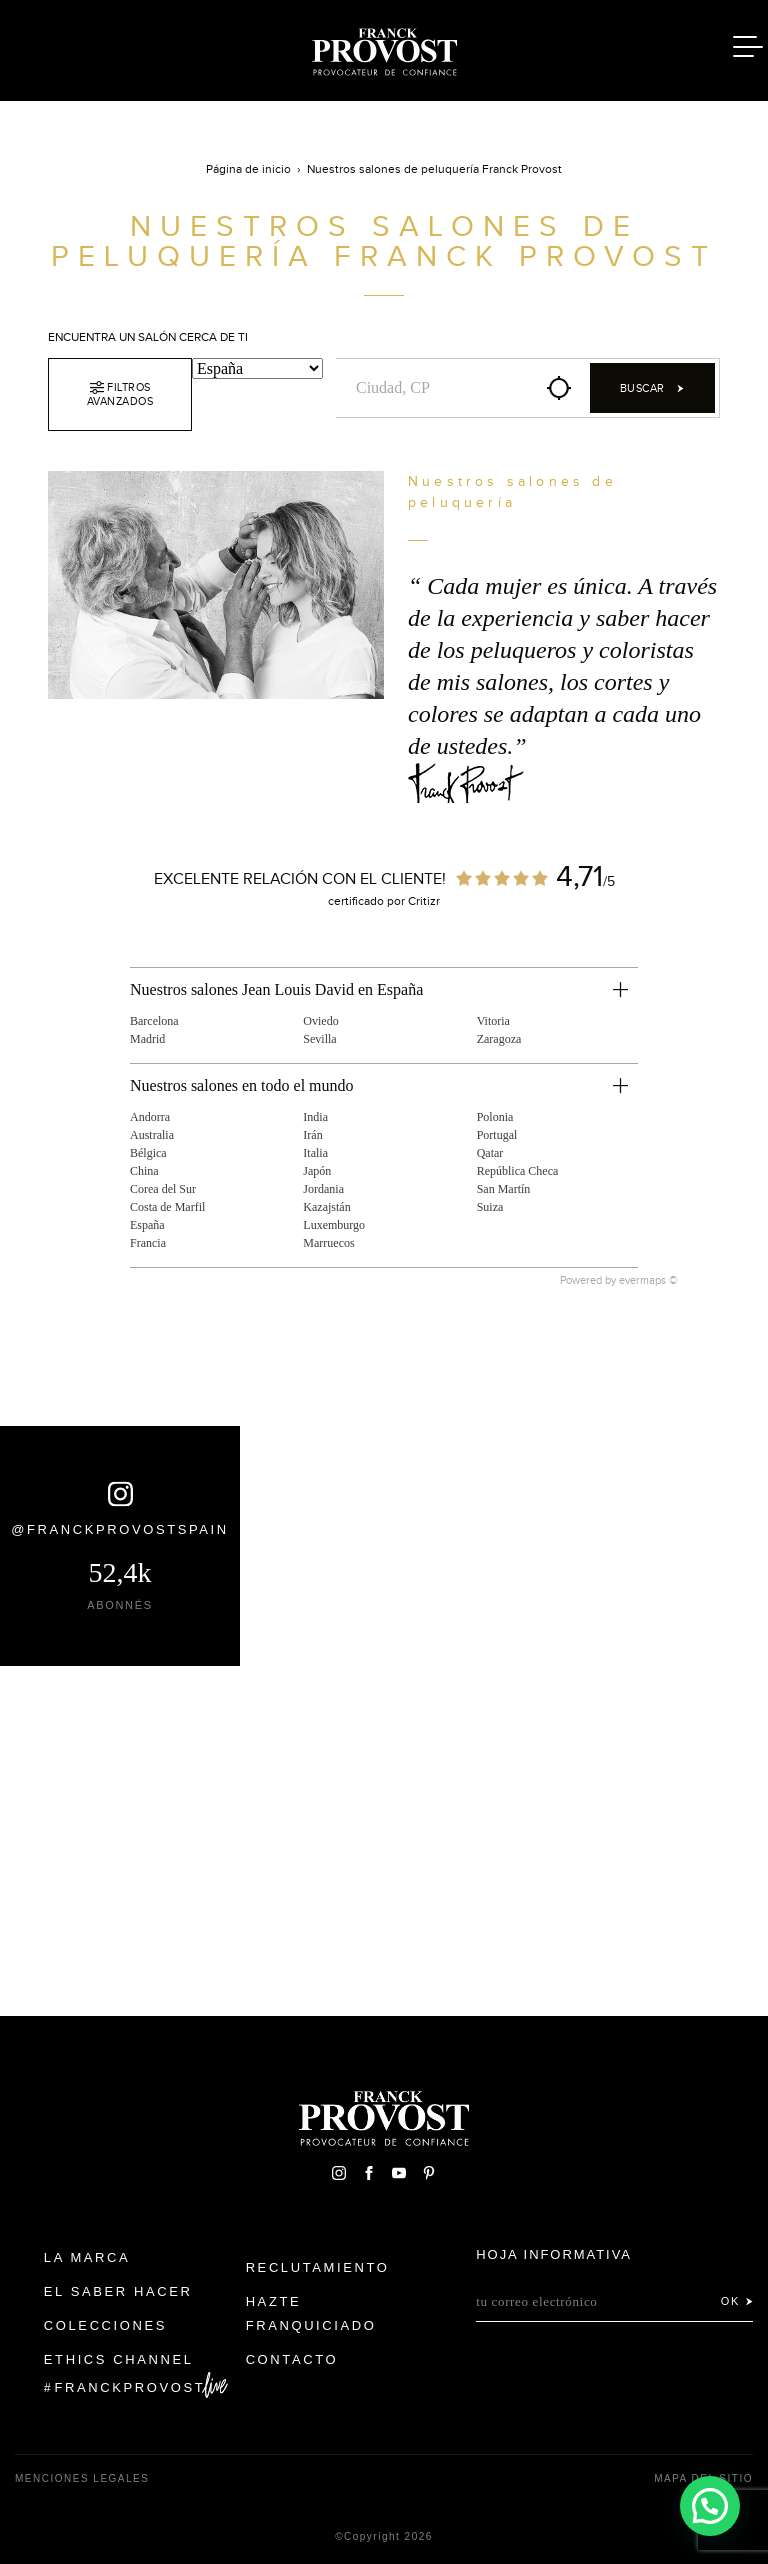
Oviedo (320, 1021)
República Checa (518, 1171)
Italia (315, 1153)
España (147, 1225)
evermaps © (648, 1280)
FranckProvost (130, 2387)
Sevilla (319, 1039)
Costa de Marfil (167, 1207)
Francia (148, 1243)
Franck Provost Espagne (384, 48)
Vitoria (493, 1021)
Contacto (292, 2359)
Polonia (495, 1117)
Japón (317, 1171)
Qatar (490, 1153)
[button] (710, 2505)
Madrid (147, 1039)
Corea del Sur (163, 1189)
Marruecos (328, 1243)
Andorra (150, 1117)
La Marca (87, 2257)
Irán (312, 1135)
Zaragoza (499, 1039)
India (315, 1117)
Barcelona (154, 1021)
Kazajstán (326, 1207)
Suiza (490, 1207)
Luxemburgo (334, 1225)
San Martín (504, 1189)
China (144, 1171)
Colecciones (105, 2325)
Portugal (497, 1135)
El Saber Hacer (118, 2291)
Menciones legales (82, 2478)
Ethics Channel (119, 2359)
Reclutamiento (318, 2267)
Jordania (323, 1189)
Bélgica (148, 1153)
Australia (152, 1135)
